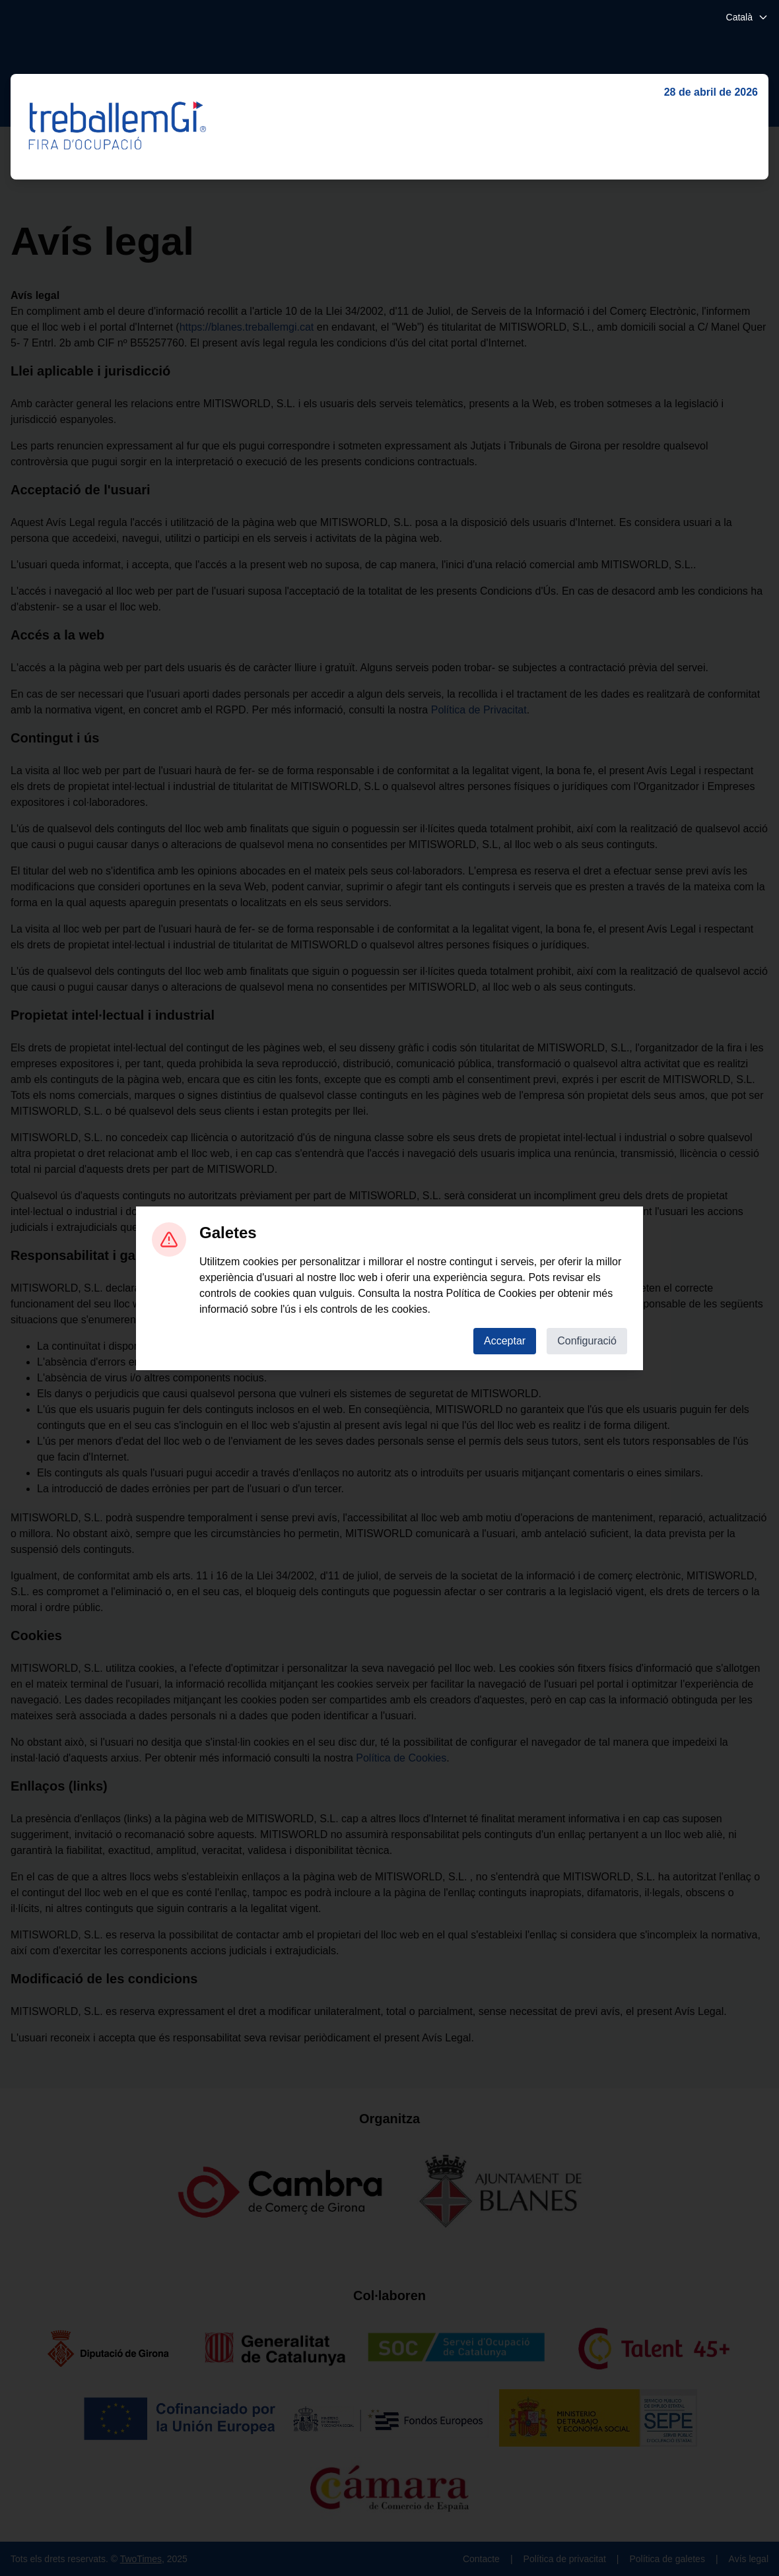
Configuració (587, 1340)
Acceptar (504, 1340)
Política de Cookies (491, 1293)
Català (747, 17)
